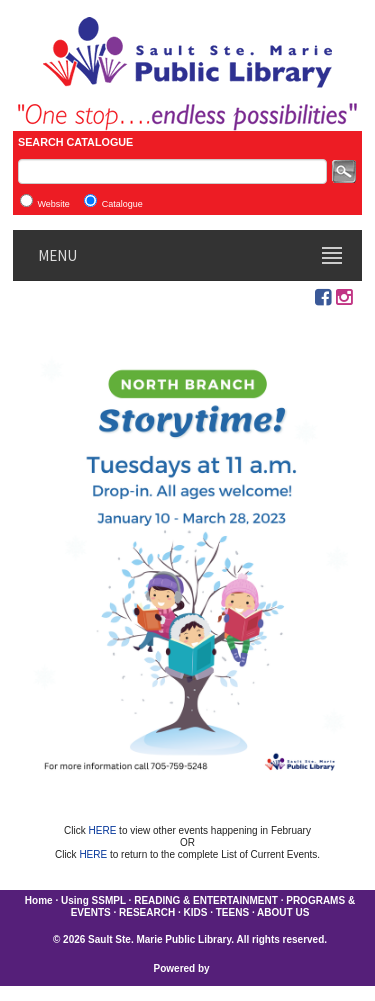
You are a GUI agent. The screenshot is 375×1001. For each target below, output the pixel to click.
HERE (104, 830)
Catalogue (122, 204)
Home (39, 900)
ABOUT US (283, 912)
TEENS (232, 912)
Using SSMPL (93, 900)
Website (53, 204)
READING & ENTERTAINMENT (206, 900)
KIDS (196, 912)
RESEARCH (147, 912)
